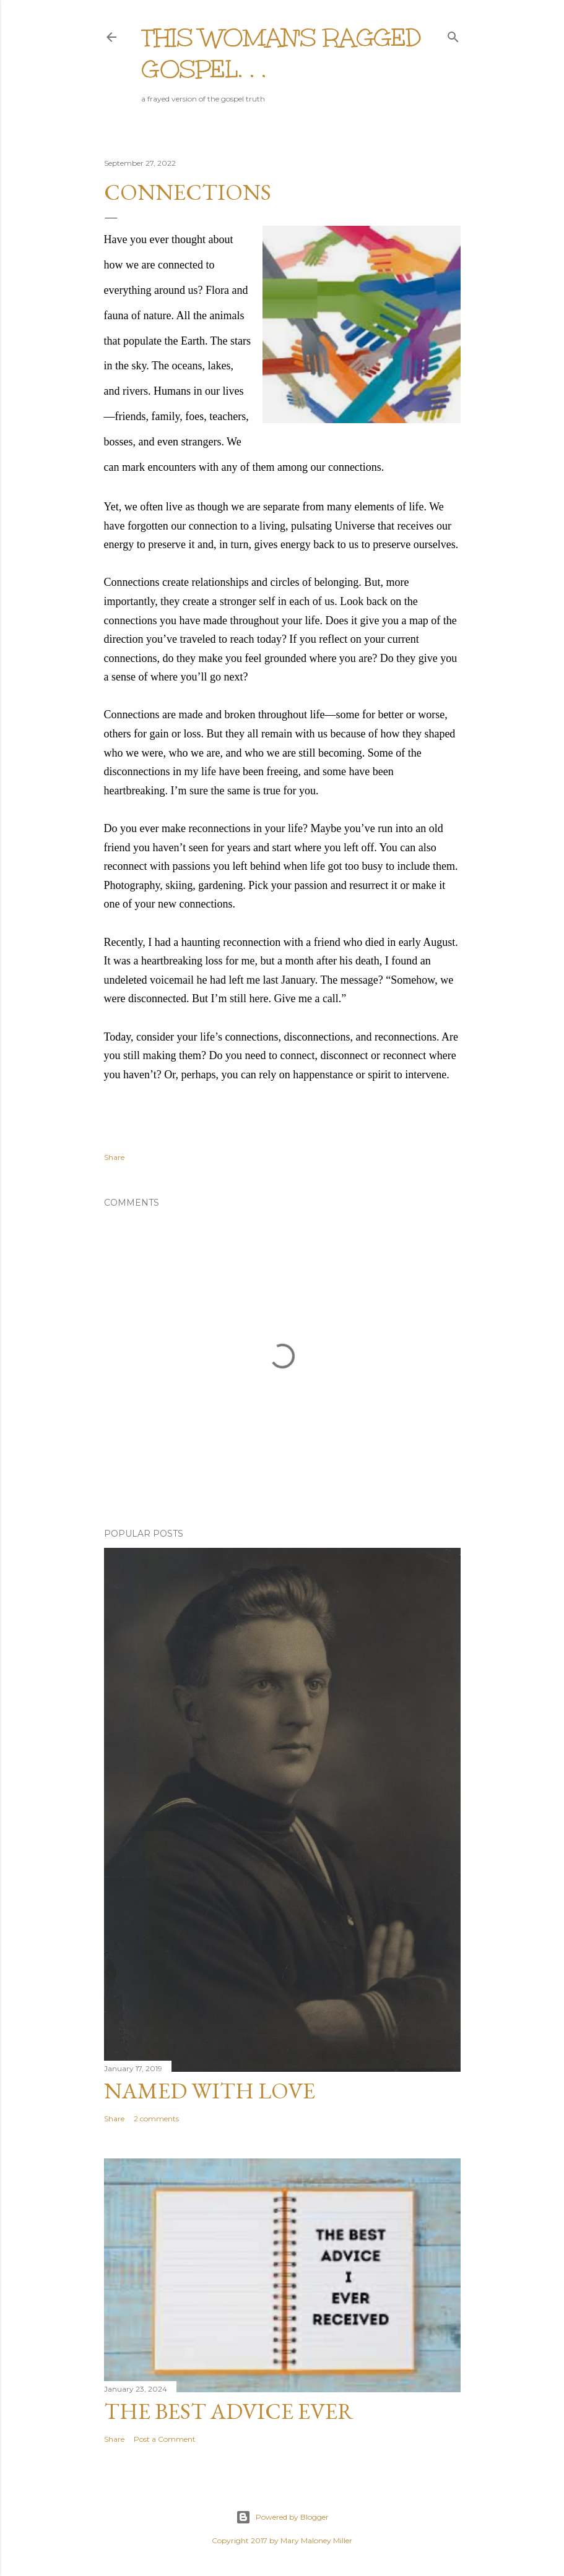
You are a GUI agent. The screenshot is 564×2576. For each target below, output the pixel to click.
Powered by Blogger (282, 2517)
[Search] (453, 34)
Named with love (209, 2090)
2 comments (156, 2118)
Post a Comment (165, 2439)
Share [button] (114, 1157)
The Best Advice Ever (229, 2411)
